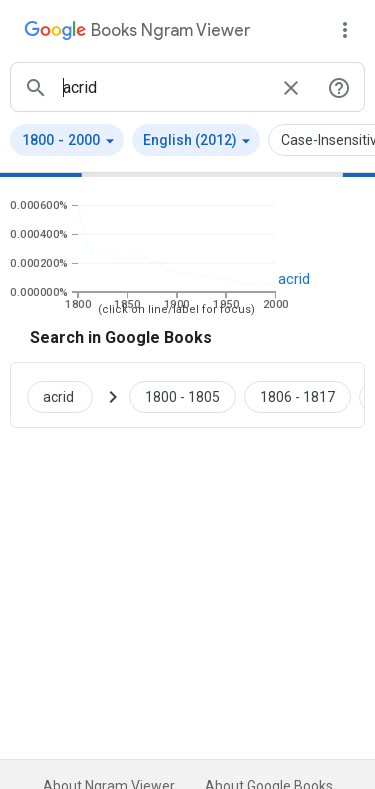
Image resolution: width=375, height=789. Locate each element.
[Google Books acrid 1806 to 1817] (297, 395)
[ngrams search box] (163, 87)
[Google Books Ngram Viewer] (137, 33)
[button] (67, 140)
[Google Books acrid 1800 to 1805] (182, 395)
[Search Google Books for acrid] (68, 395)
